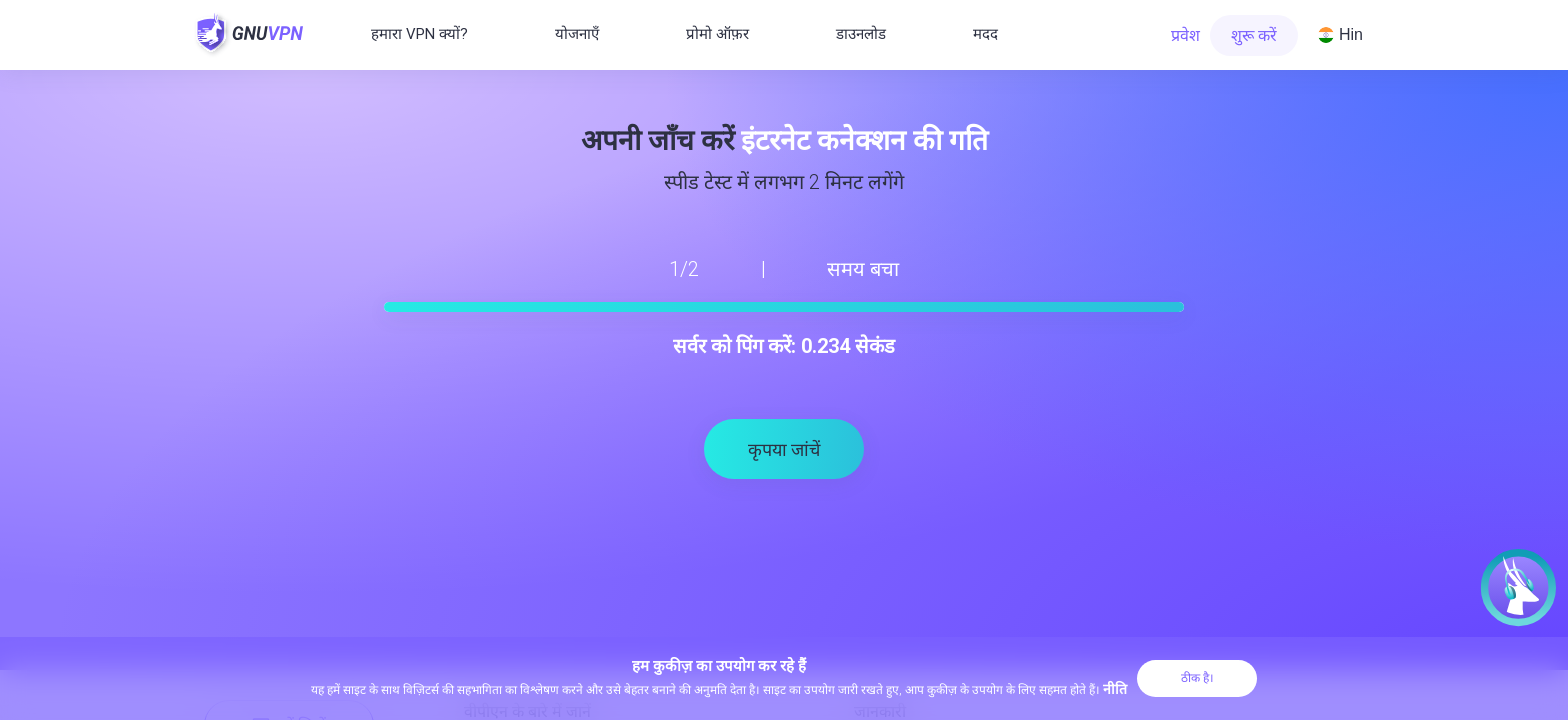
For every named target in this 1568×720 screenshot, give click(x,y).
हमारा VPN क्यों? (419, 34)
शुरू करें (1254, 35)
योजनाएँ (577, 34)
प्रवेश (1185, 35)
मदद (985, 34)
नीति (1115, 689)
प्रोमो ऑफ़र (717, 34)
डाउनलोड (861, 34)
